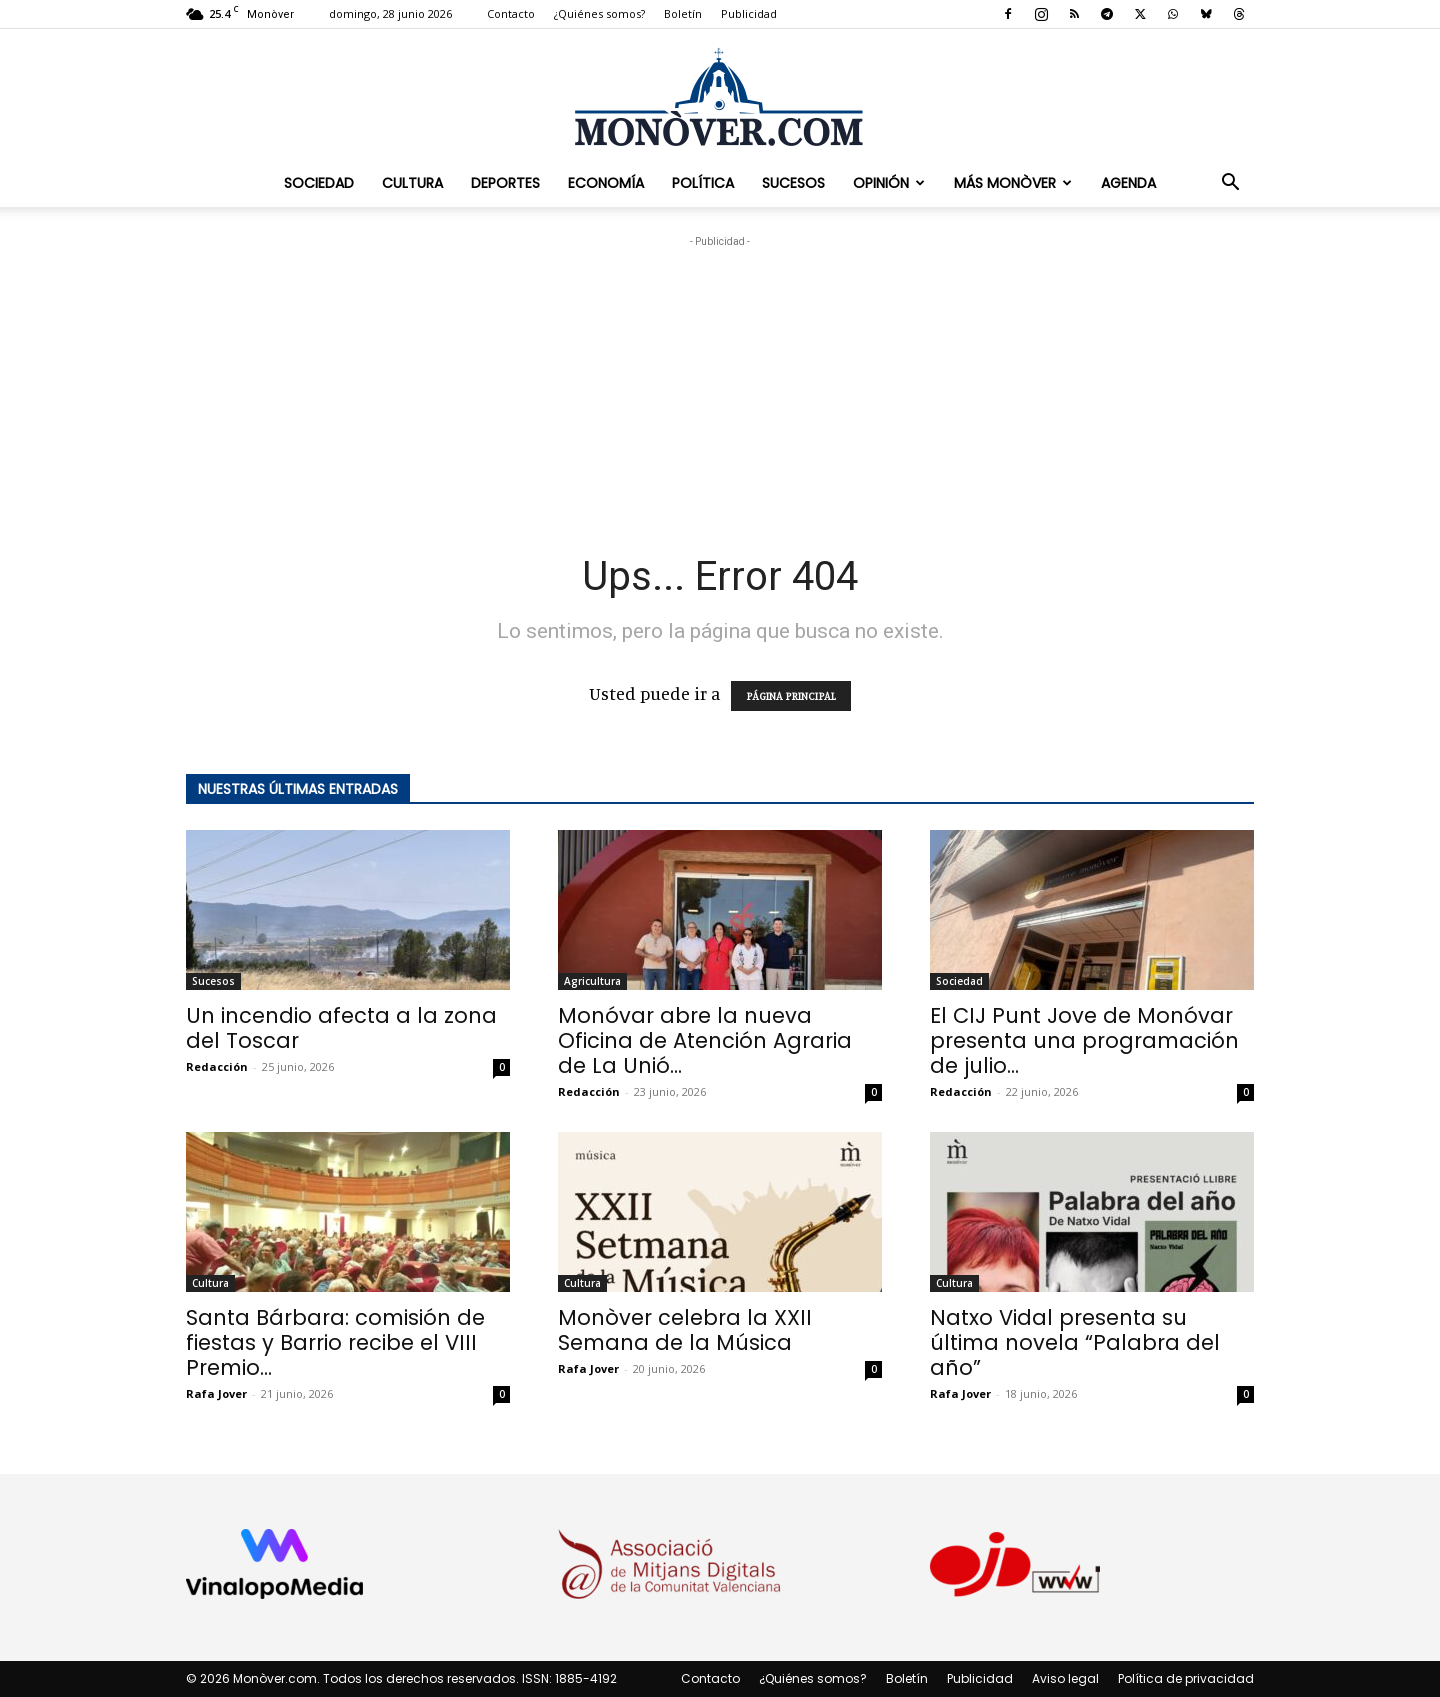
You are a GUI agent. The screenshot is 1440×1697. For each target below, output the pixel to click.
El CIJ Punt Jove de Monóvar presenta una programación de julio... (1084, 1040)
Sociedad (319, 183)
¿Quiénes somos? (599, 13)
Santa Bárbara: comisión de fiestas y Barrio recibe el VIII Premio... (335, 1342)
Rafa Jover (216, 1393)
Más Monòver (1013, 183)
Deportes (505, 183)
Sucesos (793, 183)
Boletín (683, 13)
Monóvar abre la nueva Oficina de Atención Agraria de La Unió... (705, 1040)
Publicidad (749, 13)
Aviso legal (1065, 1678)
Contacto (511, 13)
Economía (606, 183)
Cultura (412, 183)
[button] (1230, 183)
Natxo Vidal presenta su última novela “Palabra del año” (1075, 1342)
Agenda (1128, 183)
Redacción (217, 1066)
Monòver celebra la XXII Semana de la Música (685, 1330)
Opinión (889, 183)
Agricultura (592, 981)
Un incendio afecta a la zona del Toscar (341, 1028)
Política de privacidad (1186, 1678)
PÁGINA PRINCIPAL (791, 696)
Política (703, 183)
